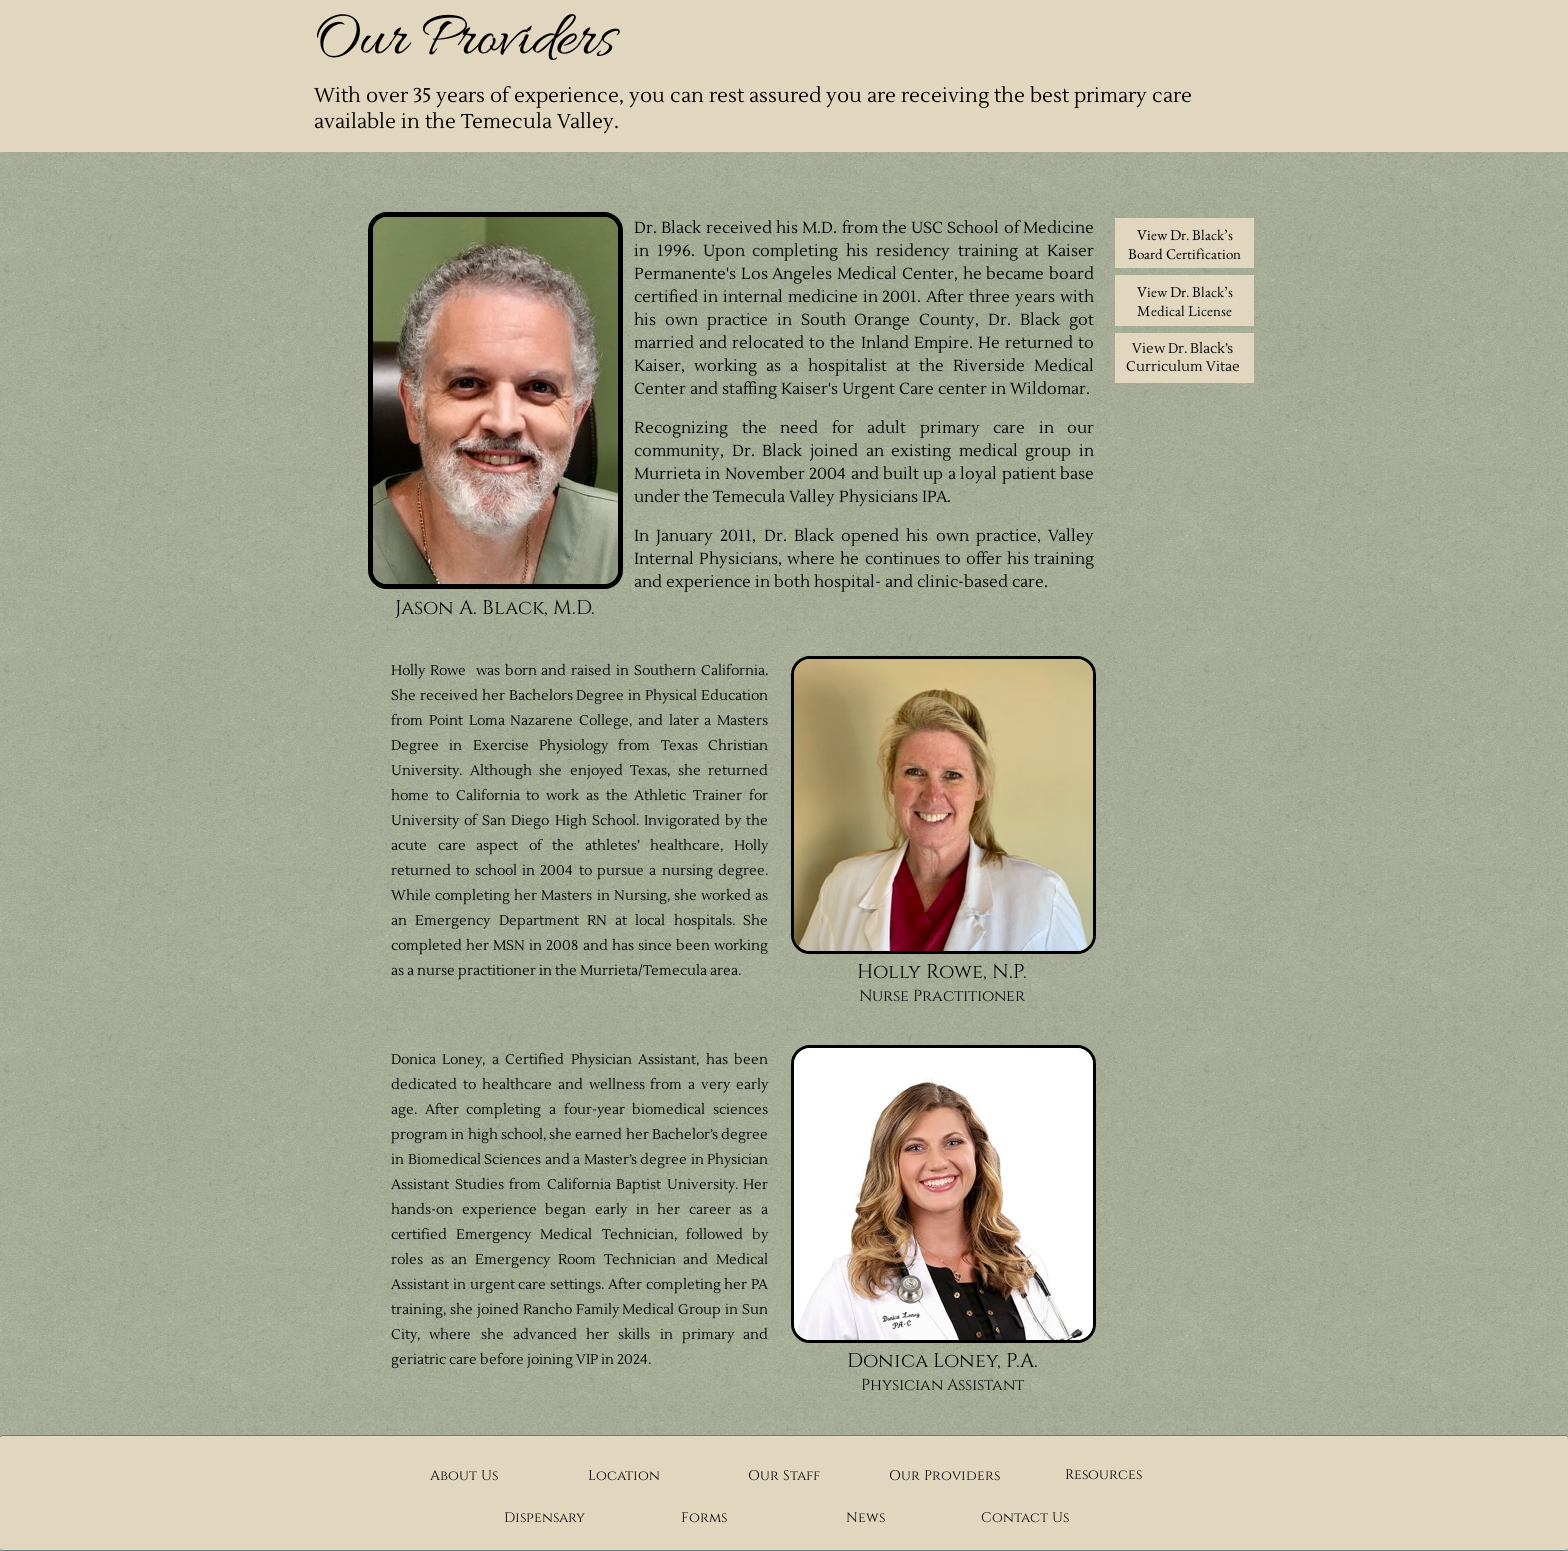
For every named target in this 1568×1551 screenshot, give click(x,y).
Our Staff (784, 1475)
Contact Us (1025, 1517)
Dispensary (544, 1517)
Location (624, 1475)
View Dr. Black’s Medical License (1185, 301)
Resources (1103, 1474)
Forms (704, 1517)
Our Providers (944, 1475)
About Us (464, 1475)
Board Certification (1184, 253)
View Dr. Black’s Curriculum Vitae (1183, 358)
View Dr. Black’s (1185, 234)
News (865, 1517)
